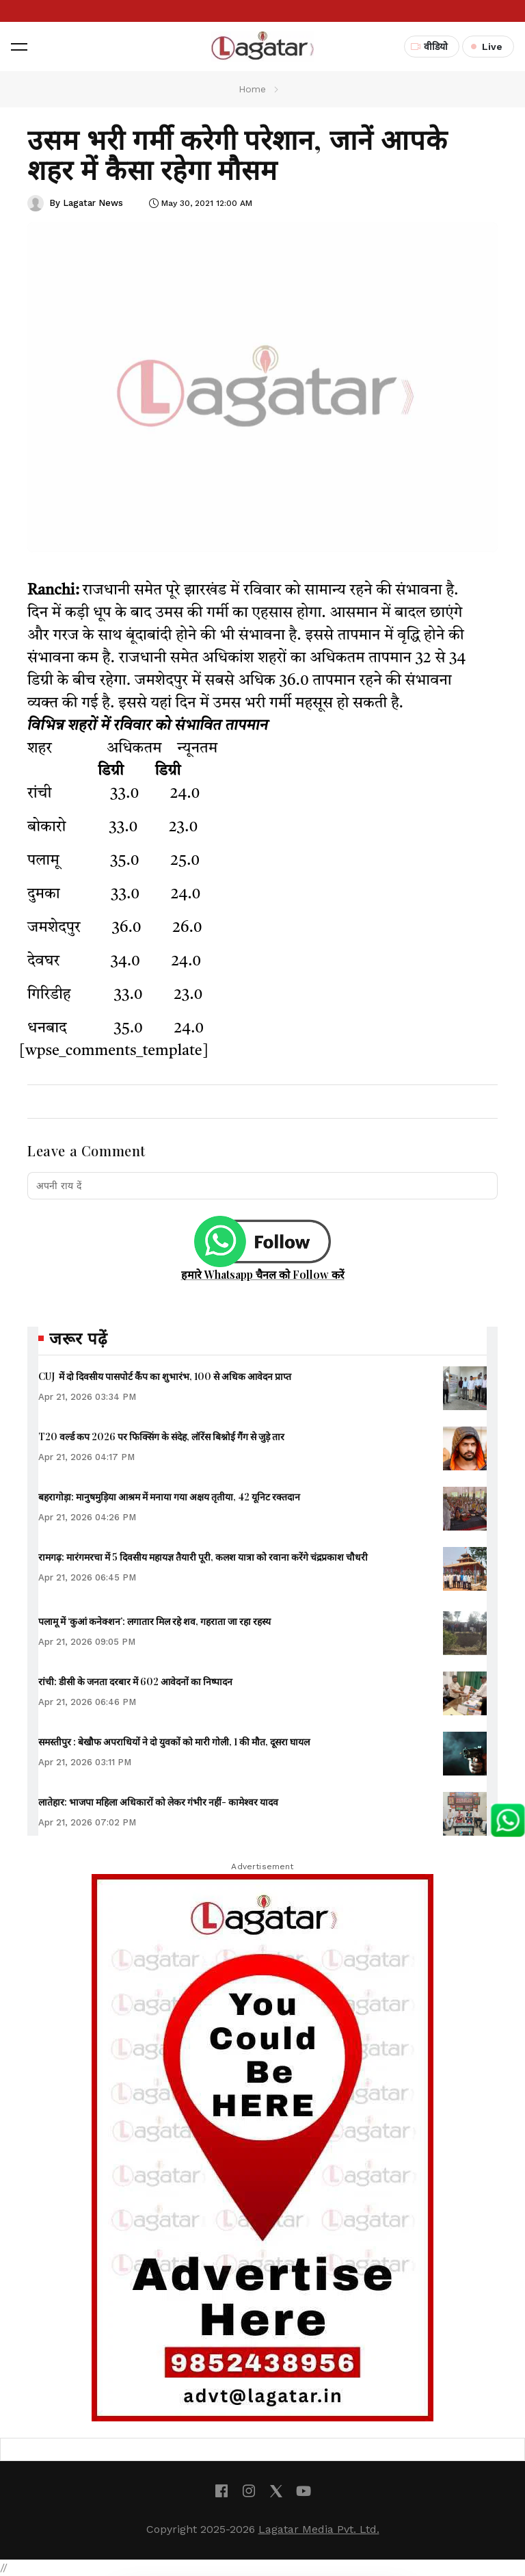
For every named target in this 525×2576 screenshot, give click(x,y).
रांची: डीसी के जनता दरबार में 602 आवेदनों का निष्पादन (135, 1681)
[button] (19, 46)
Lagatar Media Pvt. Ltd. (318, 2529)
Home (252, 88)
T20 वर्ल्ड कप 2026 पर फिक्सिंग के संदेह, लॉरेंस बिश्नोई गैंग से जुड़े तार (161, 1436)
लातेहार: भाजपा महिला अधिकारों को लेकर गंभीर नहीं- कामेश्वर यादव (158, 1801)
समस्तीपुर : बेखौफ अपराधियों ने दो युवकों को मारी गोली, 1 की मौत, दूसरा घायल (174, 1741)
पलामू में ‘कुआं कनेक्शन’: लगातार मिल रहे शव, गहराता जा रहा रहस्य (154, 1621)
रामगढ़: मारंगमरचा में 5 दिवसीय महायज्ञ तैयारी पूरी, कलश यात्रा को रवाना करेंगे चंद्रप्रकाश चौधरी (203, 1556)
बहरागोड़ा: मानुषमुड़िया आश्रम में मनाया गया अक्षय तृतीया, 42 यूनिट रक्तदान (169, 1496)
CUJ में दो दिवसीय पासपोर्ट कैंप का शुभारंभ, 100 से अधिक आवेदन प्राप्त (164, 1376)
